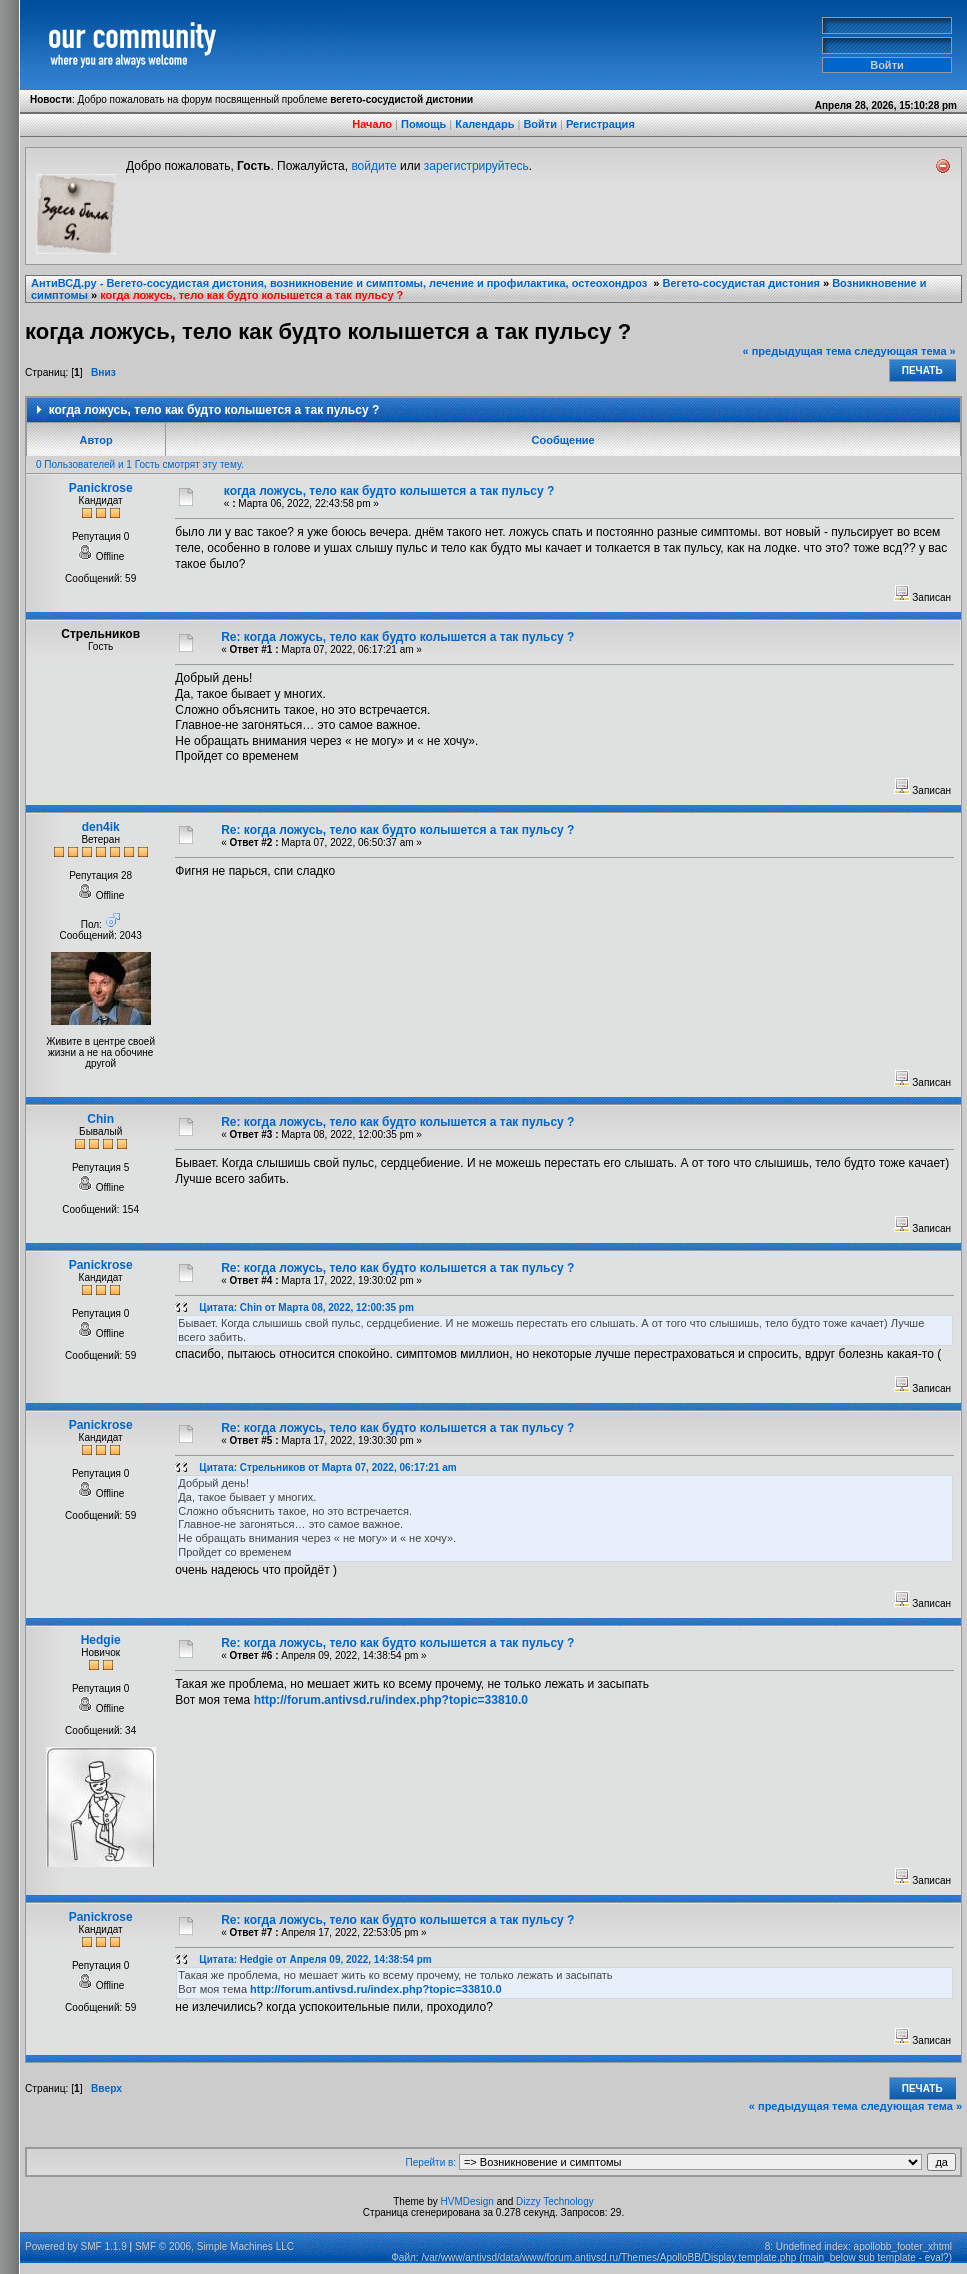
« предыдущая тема (797, 351)
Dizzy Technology (555, 2201)
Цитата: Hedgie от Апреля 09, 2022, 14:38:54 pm (315, 1959)
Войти (540, 124)
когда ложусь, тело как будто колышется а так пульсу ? (251, 295)
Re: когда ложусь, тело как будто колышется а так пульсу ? (397, 637)
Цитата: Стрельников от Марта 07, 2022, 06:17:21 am (327, 1467)
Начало (372, 124)
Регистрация (600, 124)
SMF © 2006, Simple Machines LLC (214, 2246)
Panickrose (101, 488)
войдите (373, 166)
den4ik (101, 827)
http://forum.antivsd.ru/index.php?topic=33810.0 (391, 1700)
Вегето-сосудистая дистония (741, 283)
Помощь (423, 124)
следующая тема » (904, 351)
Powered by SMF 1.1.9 (76, 2246)
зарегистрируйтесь (476, 166)
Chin (100, 1119)
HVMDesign (467, 2201)
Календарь (484, 124)
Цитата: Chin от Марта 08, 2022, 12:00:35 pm (306, 1307)
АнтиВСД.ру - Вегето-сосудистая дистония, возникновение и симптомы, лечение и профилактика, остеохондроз (340, 283)
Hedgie (101, 1640)
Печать (922, 370)
